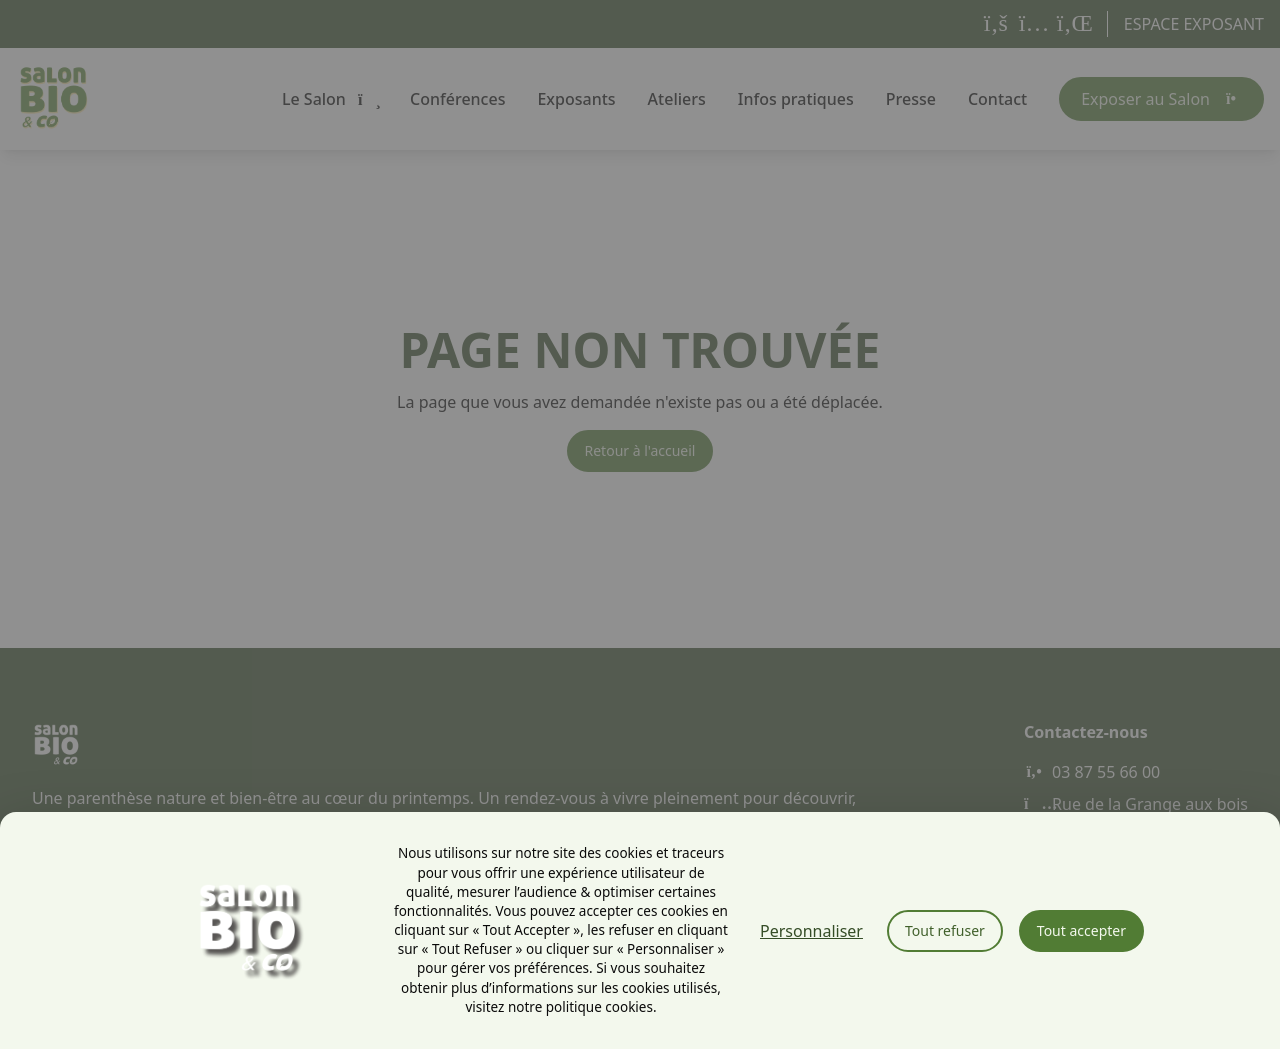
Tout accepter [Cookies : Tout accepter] (1081, 930)
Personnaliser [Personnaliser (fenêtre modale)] (811, 931)
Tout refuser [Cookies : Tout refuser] (945, 930)
